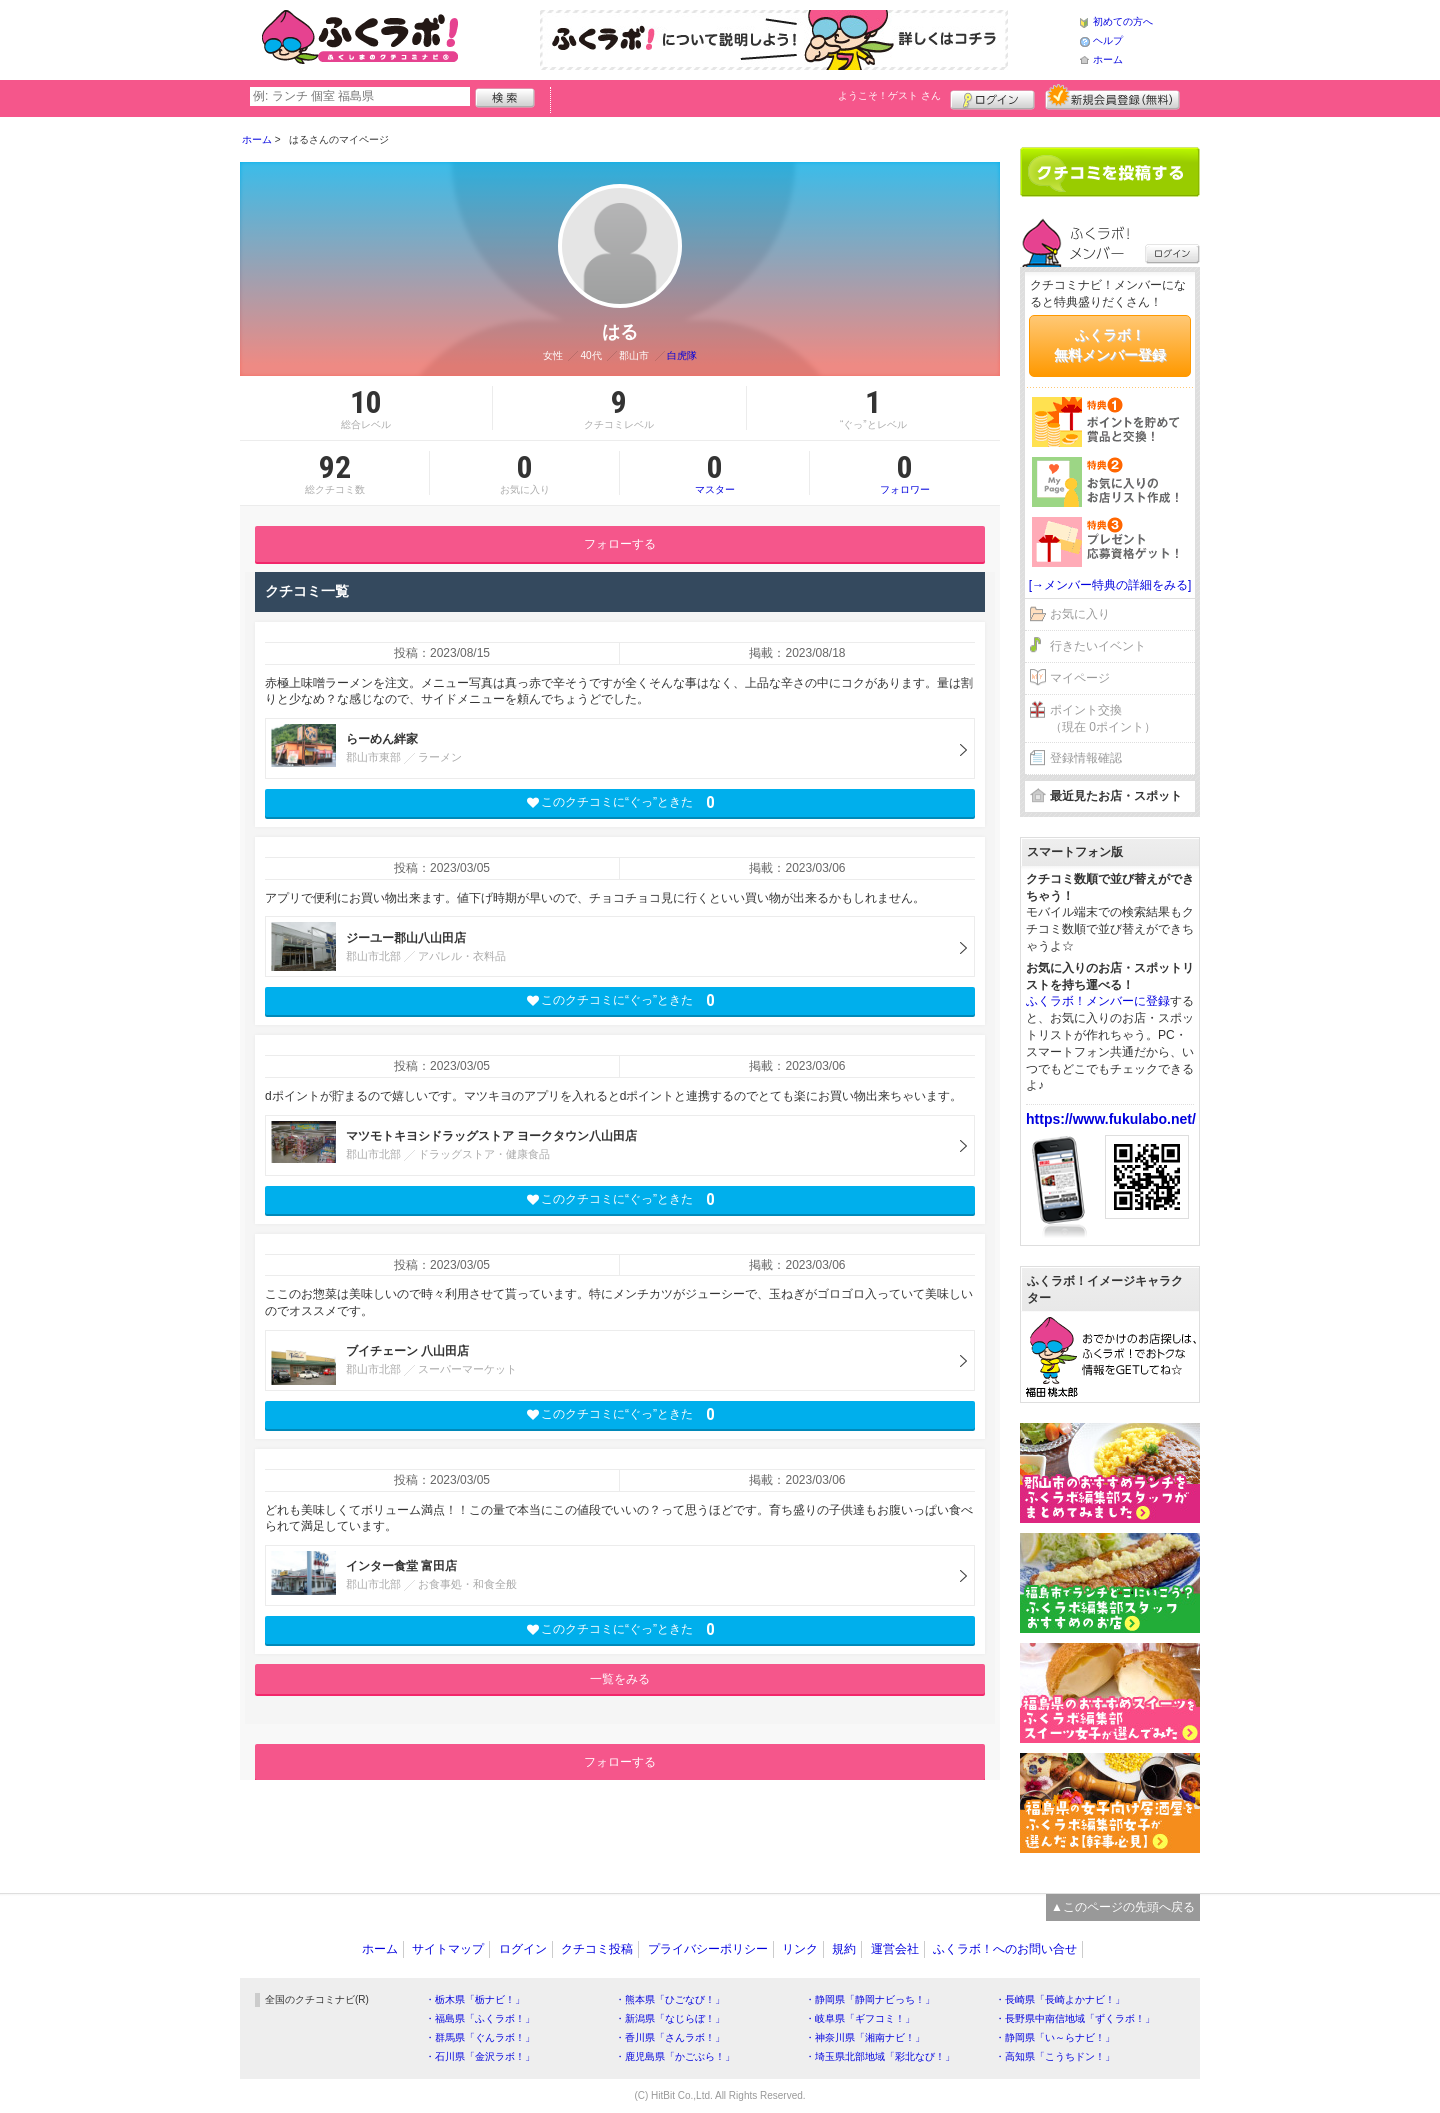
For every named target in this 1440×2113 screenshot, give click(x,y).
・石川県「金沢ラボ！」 (480, 2056)
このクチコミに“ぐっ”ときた (620, 802)
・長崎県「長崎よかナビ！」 (1060, 1999)
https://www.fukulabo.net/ (1111, 1119)
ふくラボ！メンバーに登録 (1098, 1001)
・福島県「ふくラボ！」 (480, 2018)
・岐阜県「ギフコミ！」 (860, 2018)
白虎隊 (682, 355)
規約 (844, 1949)
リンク (800, 1949)
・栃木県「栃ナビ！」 (475, 1999)
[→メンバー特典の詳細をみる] (1110, 585)
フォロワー (905, 473)
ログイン (992, 97)
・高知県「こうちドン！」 (1055, 2056)
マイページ (1080, 678)
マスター (714, 473)
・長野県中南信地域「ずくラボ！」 (1075, 2018)
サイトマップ (448, 1949)
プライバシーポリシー (708, 1949)
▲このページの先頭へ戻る (1123, 1907)
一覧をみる (620, 1679)
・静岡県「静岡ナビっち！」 (870, 1999)
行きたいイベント (1098, 646)
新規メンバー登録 (1112, 97)
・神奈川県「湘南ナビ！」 (865, 2037)
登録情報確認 (1086, 758)
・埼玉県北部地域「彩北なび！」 (880, 2056)
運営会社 (895, 1949)
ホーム (1108, 59)
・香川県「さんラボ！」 (670, 2037)
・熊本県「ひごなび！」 (670, 1999)
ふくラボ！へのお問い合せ (1005, 1949)
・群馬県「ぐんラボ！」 (480, 2037)
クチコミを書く (1110, 172)
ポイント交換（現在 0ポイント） (1103, 718)
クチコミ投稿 (597, 1949)
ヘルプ (1108, 40)
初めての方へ (1123, 21)
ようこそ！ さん (889, 95)
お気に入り (1080, 614)
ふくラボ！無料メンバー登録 (1110, 345)
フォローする (620, 544)
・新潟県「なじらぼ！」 (670, 2018)
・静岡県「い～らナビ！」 (1055, 2037)
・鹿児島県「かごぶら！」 (675, 2056)
